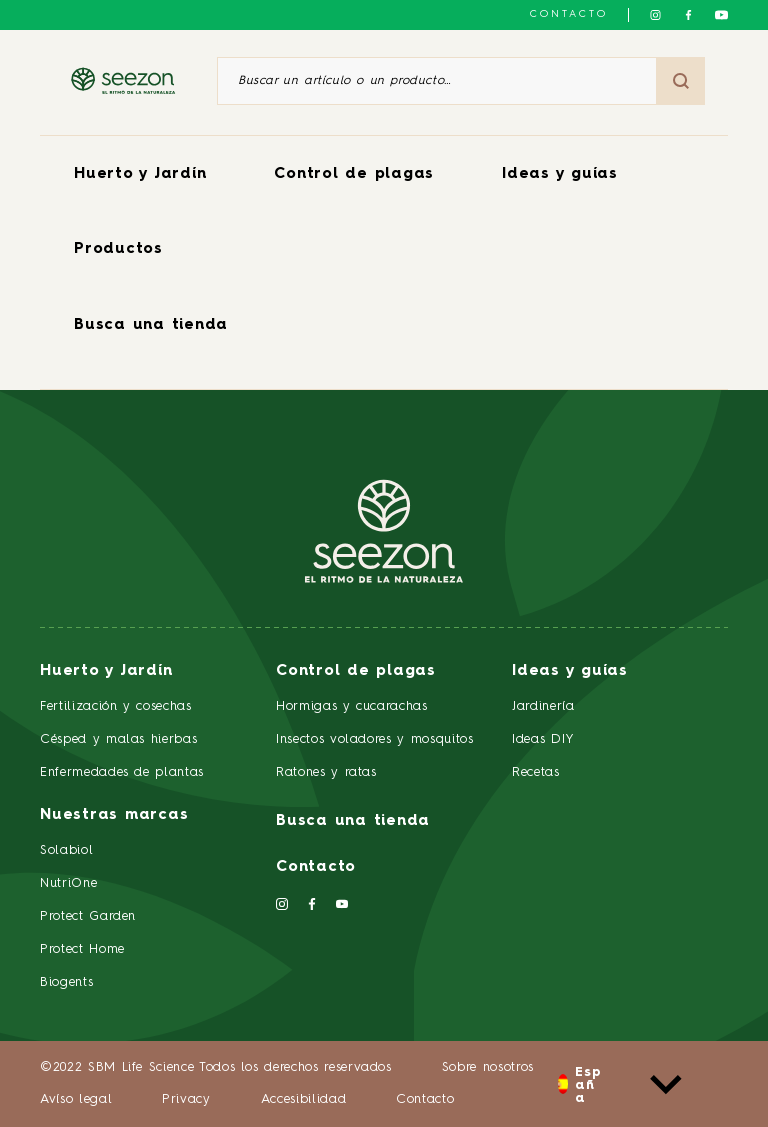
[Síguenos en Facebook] (688, 15)
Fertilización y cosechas (116, 706)
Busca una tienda (151, 325)
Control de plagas (354, 174)
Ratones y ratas (326, 772)
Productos (118, 249)
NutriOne (68, 883)
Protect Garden (88, 916)
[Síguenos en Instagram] (655, 15)
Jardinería (543, 706)
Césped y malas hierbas (118, 739)
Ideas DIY (543, 739)
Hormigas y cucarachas (352, 706)
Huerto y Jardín (140, 174)
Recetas (536, 772)
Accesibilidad (303, 1099)
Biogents (66, 982)
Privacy (186, 1099)
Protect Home (82, 949)
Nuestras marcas (114, 815)
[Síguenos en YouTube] (721, 15)
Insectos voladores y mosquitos (375, 739)
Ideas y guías (560, 174)
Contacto (569, 14)
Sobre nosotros (488, 1067)
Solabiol (66, 850)
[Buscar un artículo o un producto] (437, 81)
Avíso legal (76, 1099)
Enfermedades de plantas (122, 772)
